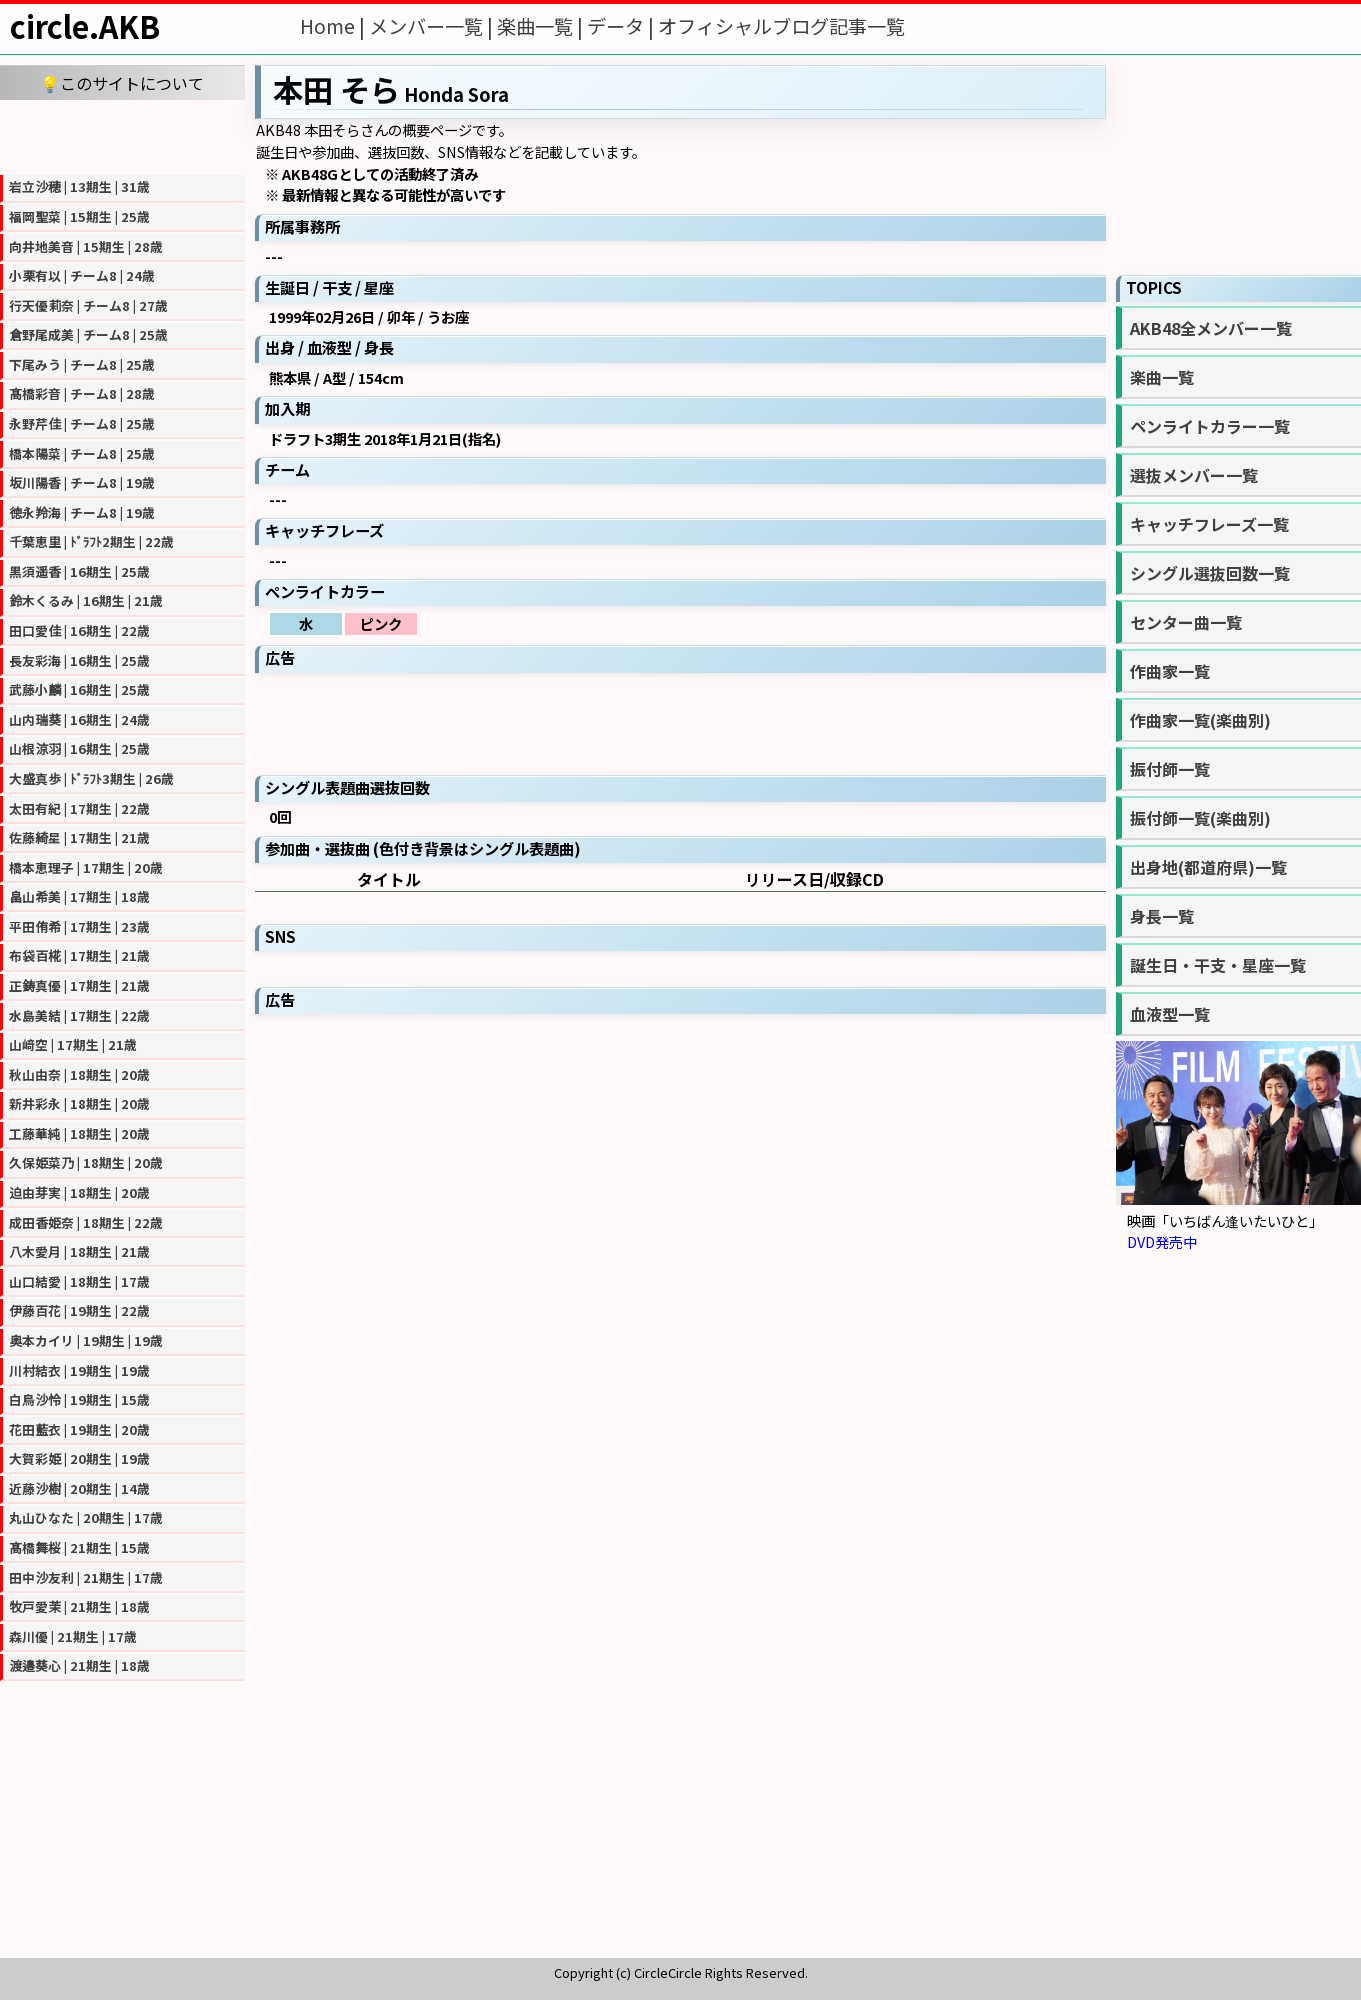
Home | (334, 26)
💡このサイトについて (122, 83)
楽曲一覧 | (542, 26)
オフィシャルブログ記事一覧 (781, 26)
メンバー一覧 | (433, 26)
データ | (622, 26)
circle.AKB (85, 26)
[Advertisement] (122, 135)
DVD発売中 (1162, 1241)
